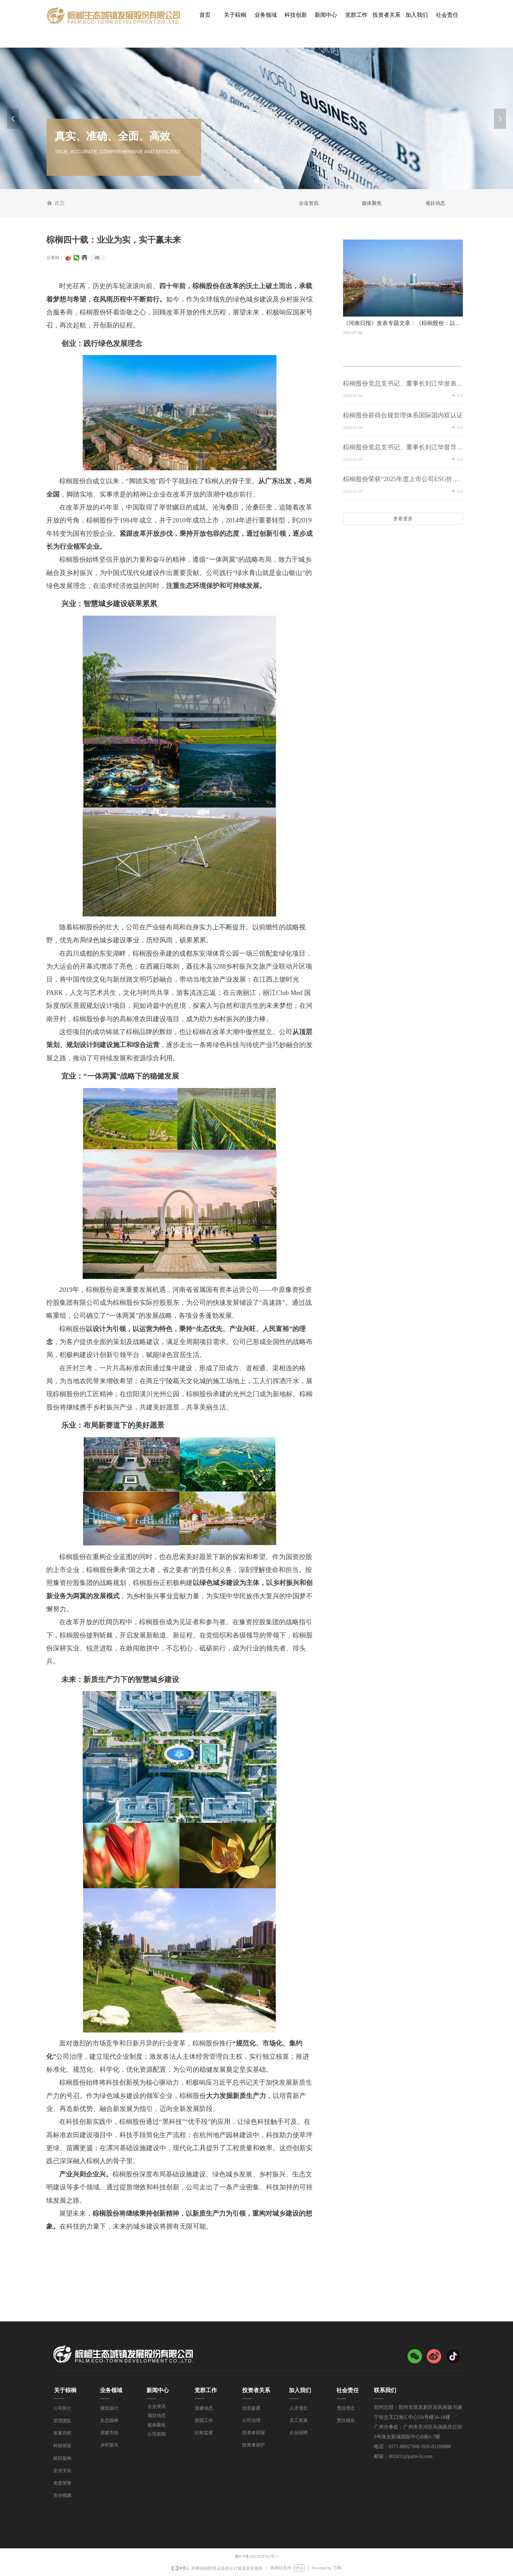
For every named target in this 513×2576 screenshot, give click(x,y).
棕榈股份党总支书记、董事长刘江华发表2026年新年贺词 (400, 384)
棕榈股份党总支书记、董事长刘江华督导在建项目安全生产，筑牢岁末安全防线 (403, 448)
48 (97, 258)
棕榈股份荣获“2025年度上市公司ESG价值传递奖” (401, 480)
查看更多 (403, 518)
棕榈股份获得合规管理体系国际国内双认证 (403, 415)
